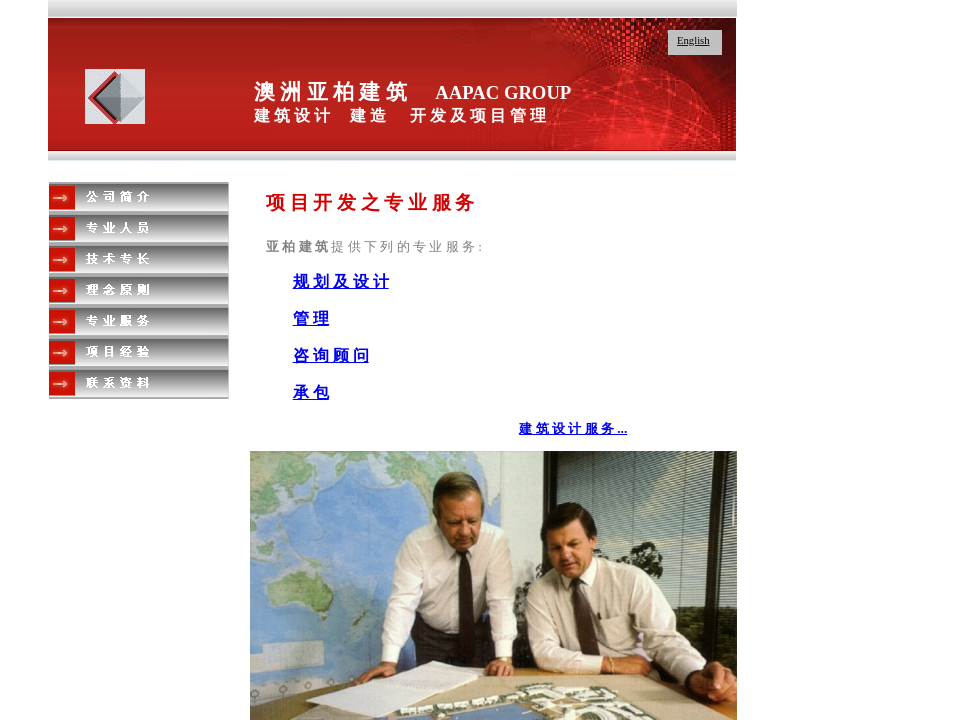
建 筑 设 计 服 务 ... (573, 428)
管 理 (311, 318)
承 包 (311, 392)
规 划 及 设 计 (341, 281)
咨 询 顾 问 (331, 355)
